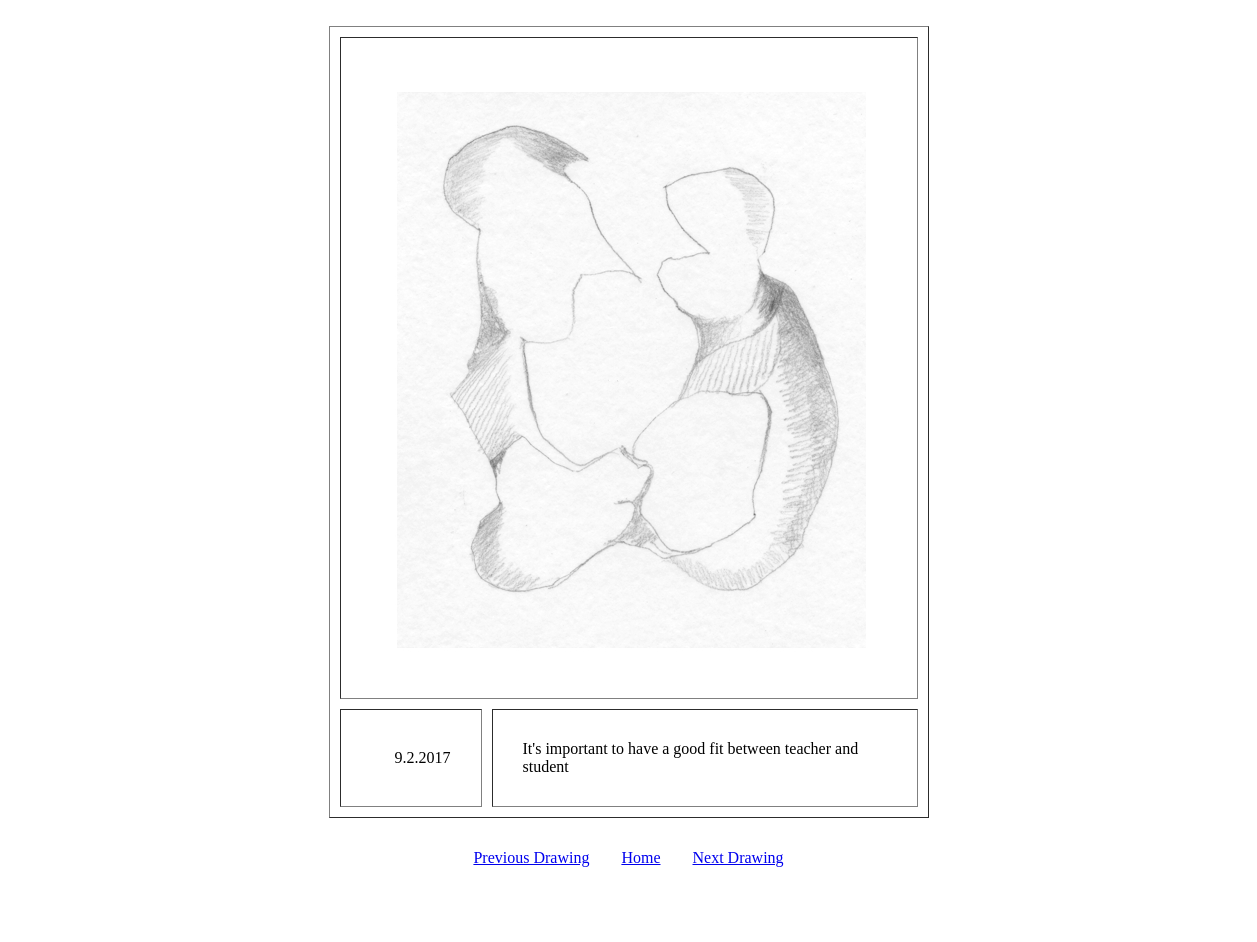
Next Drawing (738, 857)
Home (640, 857)
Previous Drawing (531, 857)
